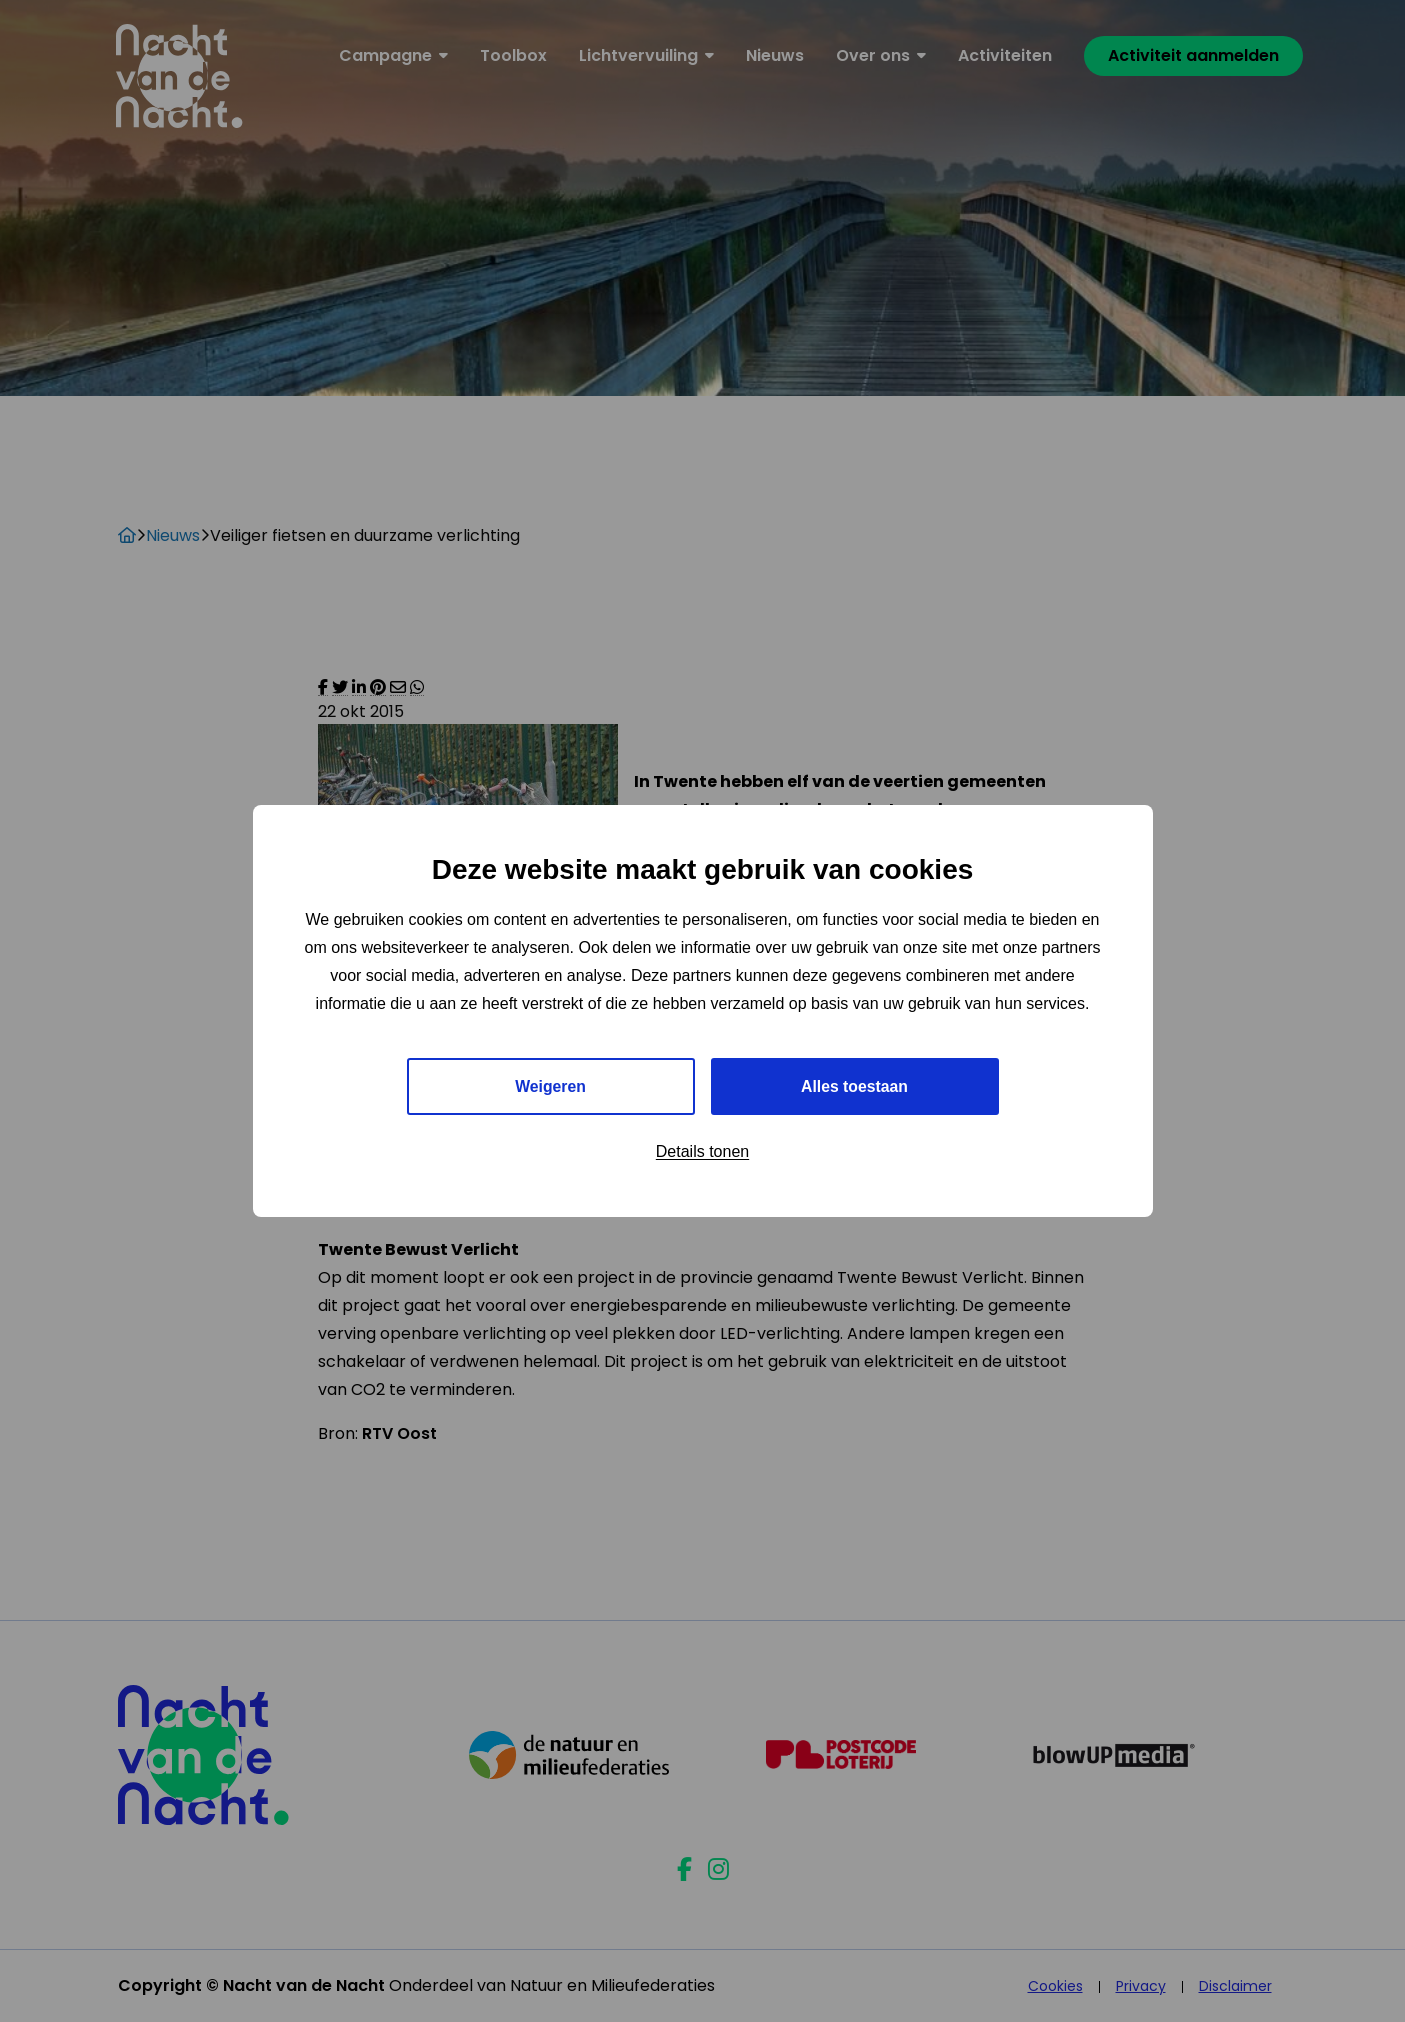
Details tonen (702, 1152)
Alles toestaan (854, 1086)
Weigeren (551, 1086)
